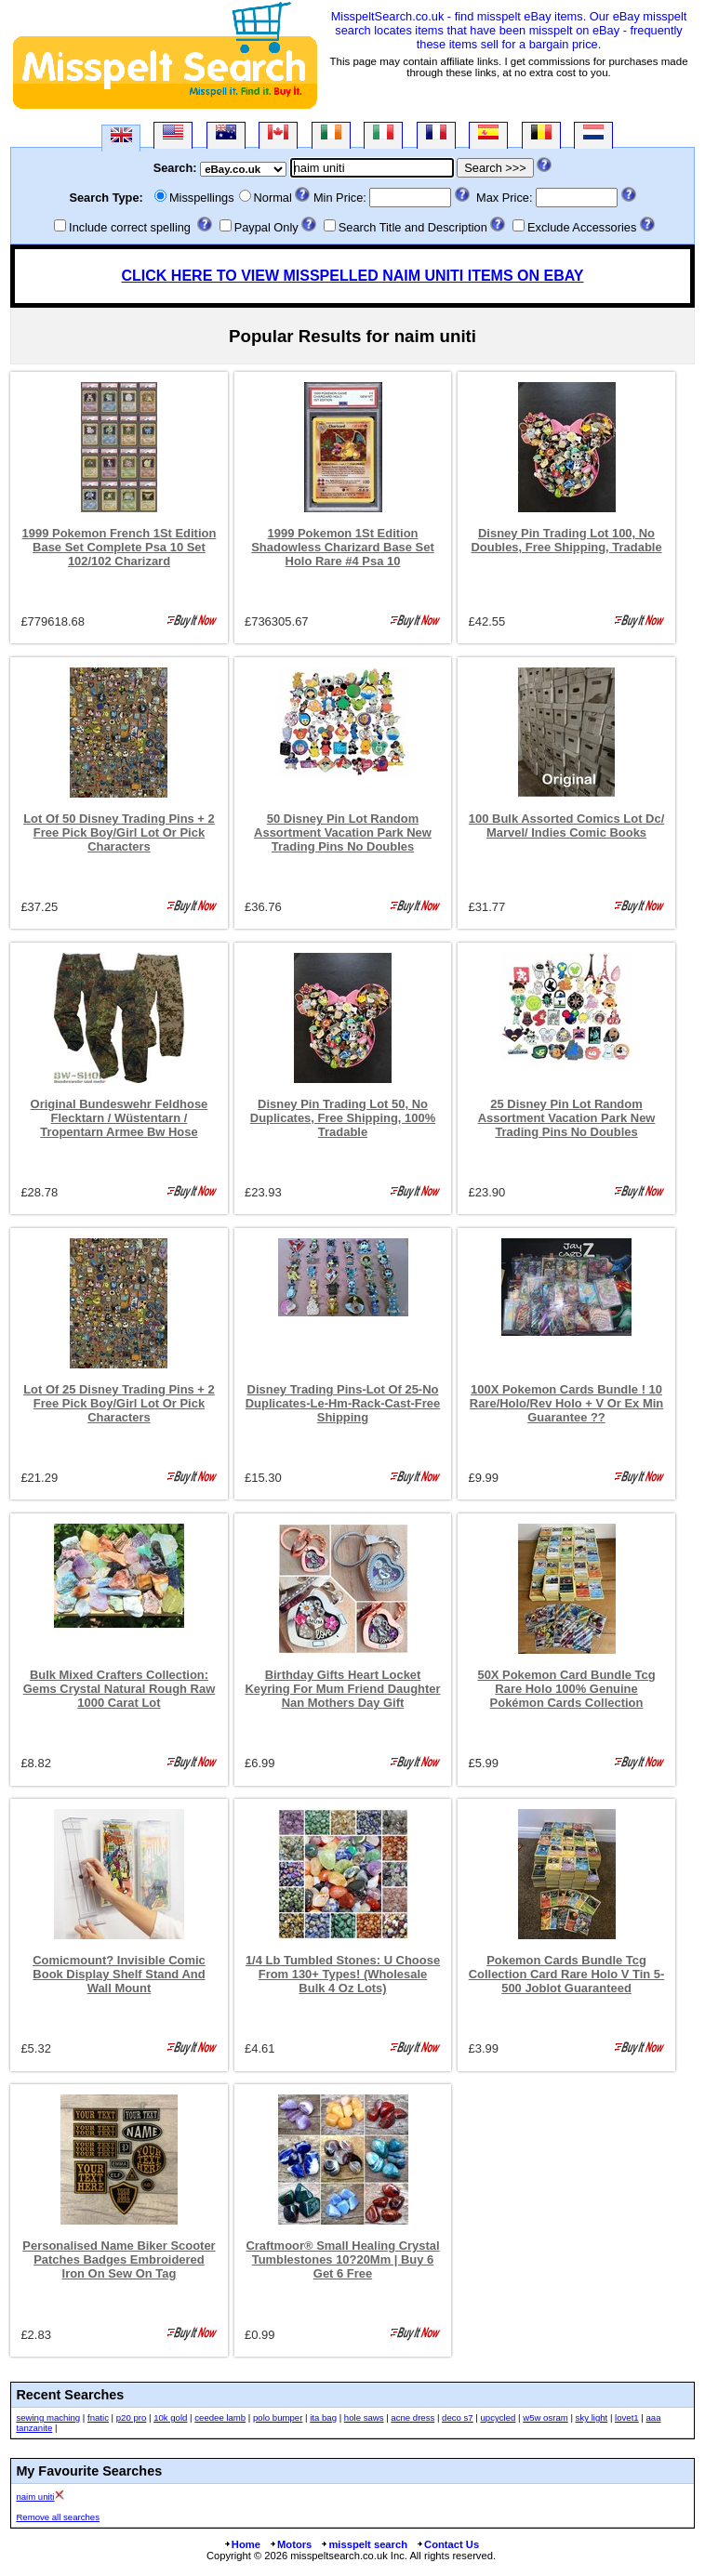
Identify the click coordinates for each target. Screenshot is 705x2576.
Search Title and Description (413, 227)
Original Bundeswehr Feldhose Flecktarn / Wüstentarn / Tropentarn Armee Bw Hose (119, 1118)
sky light (592, 2417)
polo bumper (277, 2417)
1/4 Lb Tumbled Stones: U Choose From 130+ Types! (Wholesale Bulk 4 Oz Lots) (343, 1974)
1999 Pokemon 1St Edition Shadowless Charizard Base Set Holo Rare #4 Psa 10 (342, 547)
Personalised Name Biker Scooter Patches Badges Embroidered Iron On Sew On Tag (118, 2259)
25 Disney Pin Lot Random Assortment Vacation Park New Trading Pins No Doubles (567, 1118)
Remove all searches (58, 2517)
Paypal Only (266, 227)
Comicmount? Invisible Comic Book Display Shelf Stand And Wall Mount (119, 1974)
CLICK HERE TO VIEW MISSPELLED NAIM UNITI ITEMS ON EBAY (353, 276)
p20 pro (131, 2417)
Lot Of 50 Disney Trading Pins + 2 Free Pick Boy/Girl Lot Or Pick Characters (119, 832)
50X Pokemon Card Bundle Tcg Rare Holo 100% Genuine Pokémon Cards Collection (566, 1689)
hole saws (364, 2417)
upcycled (498, 2417)
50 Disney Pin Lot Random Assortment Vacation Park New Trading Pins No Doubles (343, 832)
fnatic (98, 2417)
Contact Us (447, 2544)
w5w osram (545, 2417)
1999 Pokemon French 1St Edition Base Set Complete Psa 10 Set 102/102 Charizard (119, 547)
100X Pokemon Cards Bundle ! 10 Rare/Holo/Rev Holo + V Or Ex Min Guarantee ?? (566, 1403)
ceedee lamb (220, 2417)
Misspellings (201, 198)
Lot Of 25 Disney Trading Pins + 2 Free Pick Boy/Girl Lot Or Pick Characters (119, 1403)
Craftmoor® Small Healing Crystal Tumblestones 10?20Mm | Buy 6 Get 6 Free (342, 2259)
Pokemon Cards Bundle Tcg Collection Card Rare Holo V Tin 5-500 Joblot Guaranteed (567, 1974)
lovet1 (627, 2417)
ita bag (323, 2417)
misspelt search (363, 2544)
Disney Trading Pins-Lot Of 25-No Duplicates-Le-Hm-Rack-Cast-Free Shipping (343, 1403)
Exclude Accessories (581, 227)
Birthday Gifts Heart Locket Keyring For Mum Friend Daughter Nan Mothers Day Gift (342, 1689)
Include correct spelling (130, 227)
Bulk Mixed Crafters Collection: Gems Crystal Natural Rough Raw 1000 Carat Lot (119, 1689)
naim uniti (35, 2496)
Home (241, 2544)
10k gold (170, 2417)
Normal (273, 198)
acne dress (412, 2417)
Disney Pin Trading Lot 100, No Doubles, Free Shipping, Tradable (566, 540)
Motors (290, 2544)
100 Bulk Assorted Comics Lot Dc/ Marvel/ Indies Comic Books (566, 825)
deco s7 (457, 2417)
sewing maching (48, 2417)
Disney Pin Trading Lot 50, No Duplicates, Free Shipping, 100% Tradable (342, 1118)
